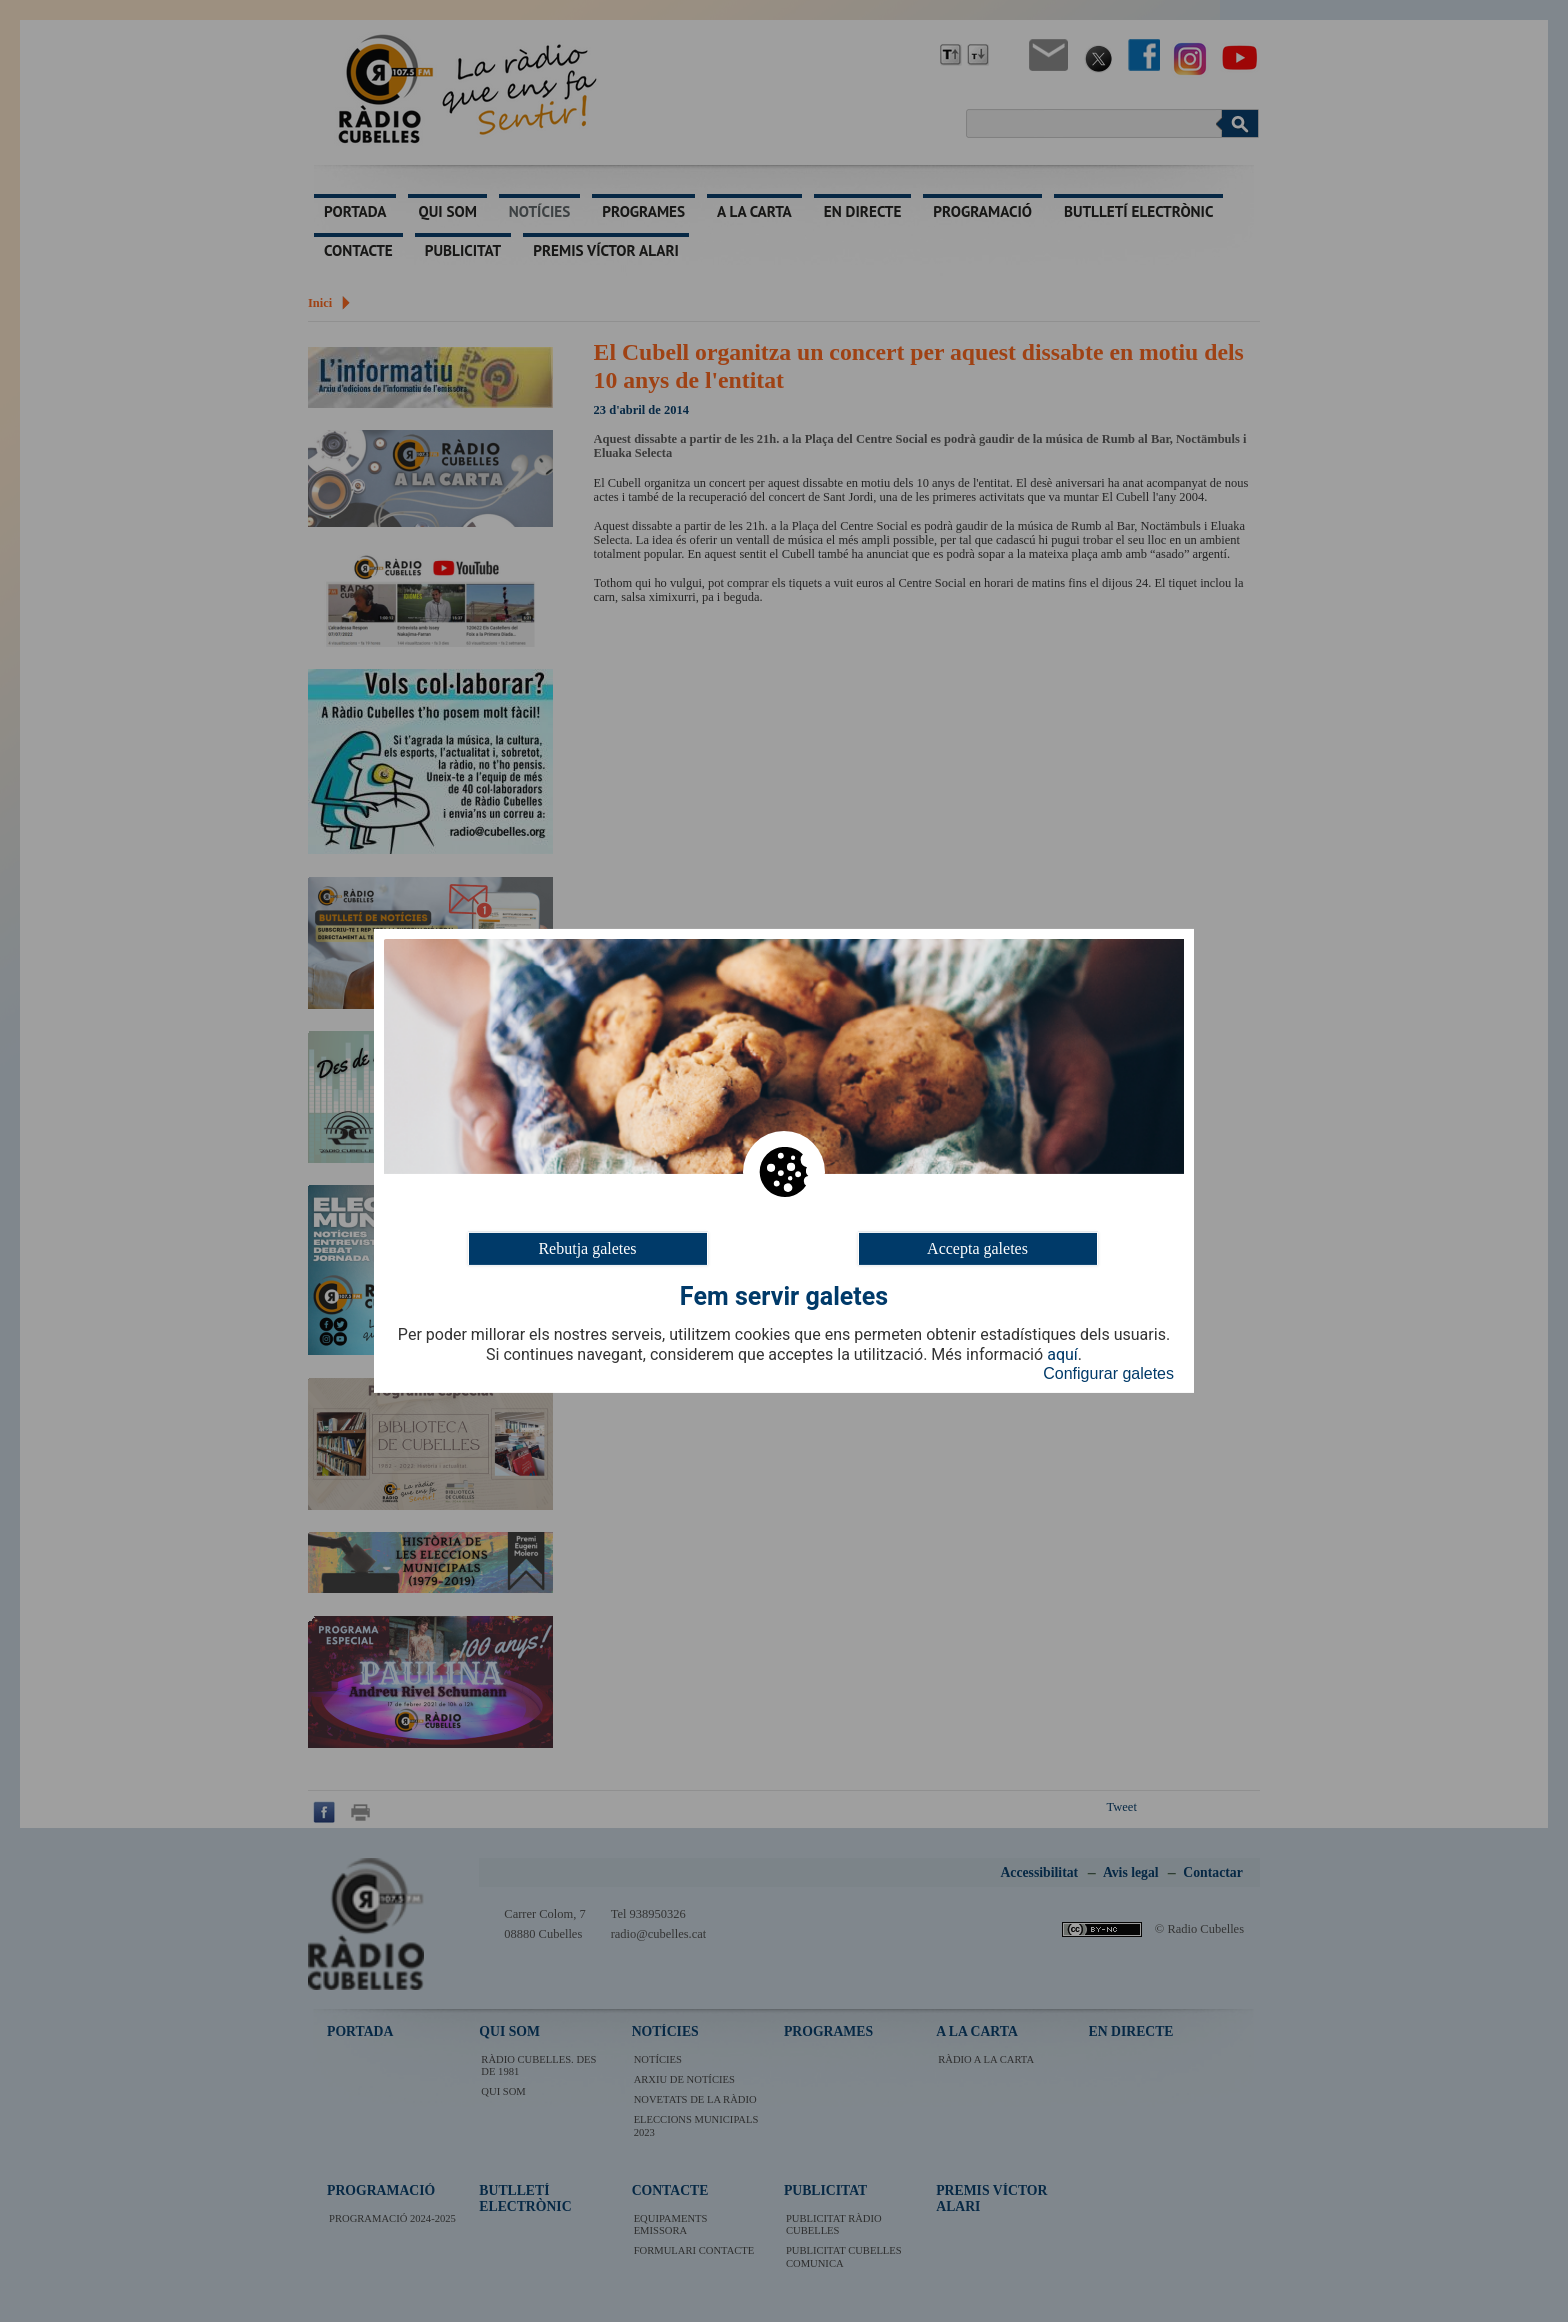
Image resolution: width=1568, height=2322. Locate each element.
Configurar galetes (1108, 1373)
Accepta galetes (977, 1248)
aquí (1062, 1355)
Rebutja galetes (587, 1248)
